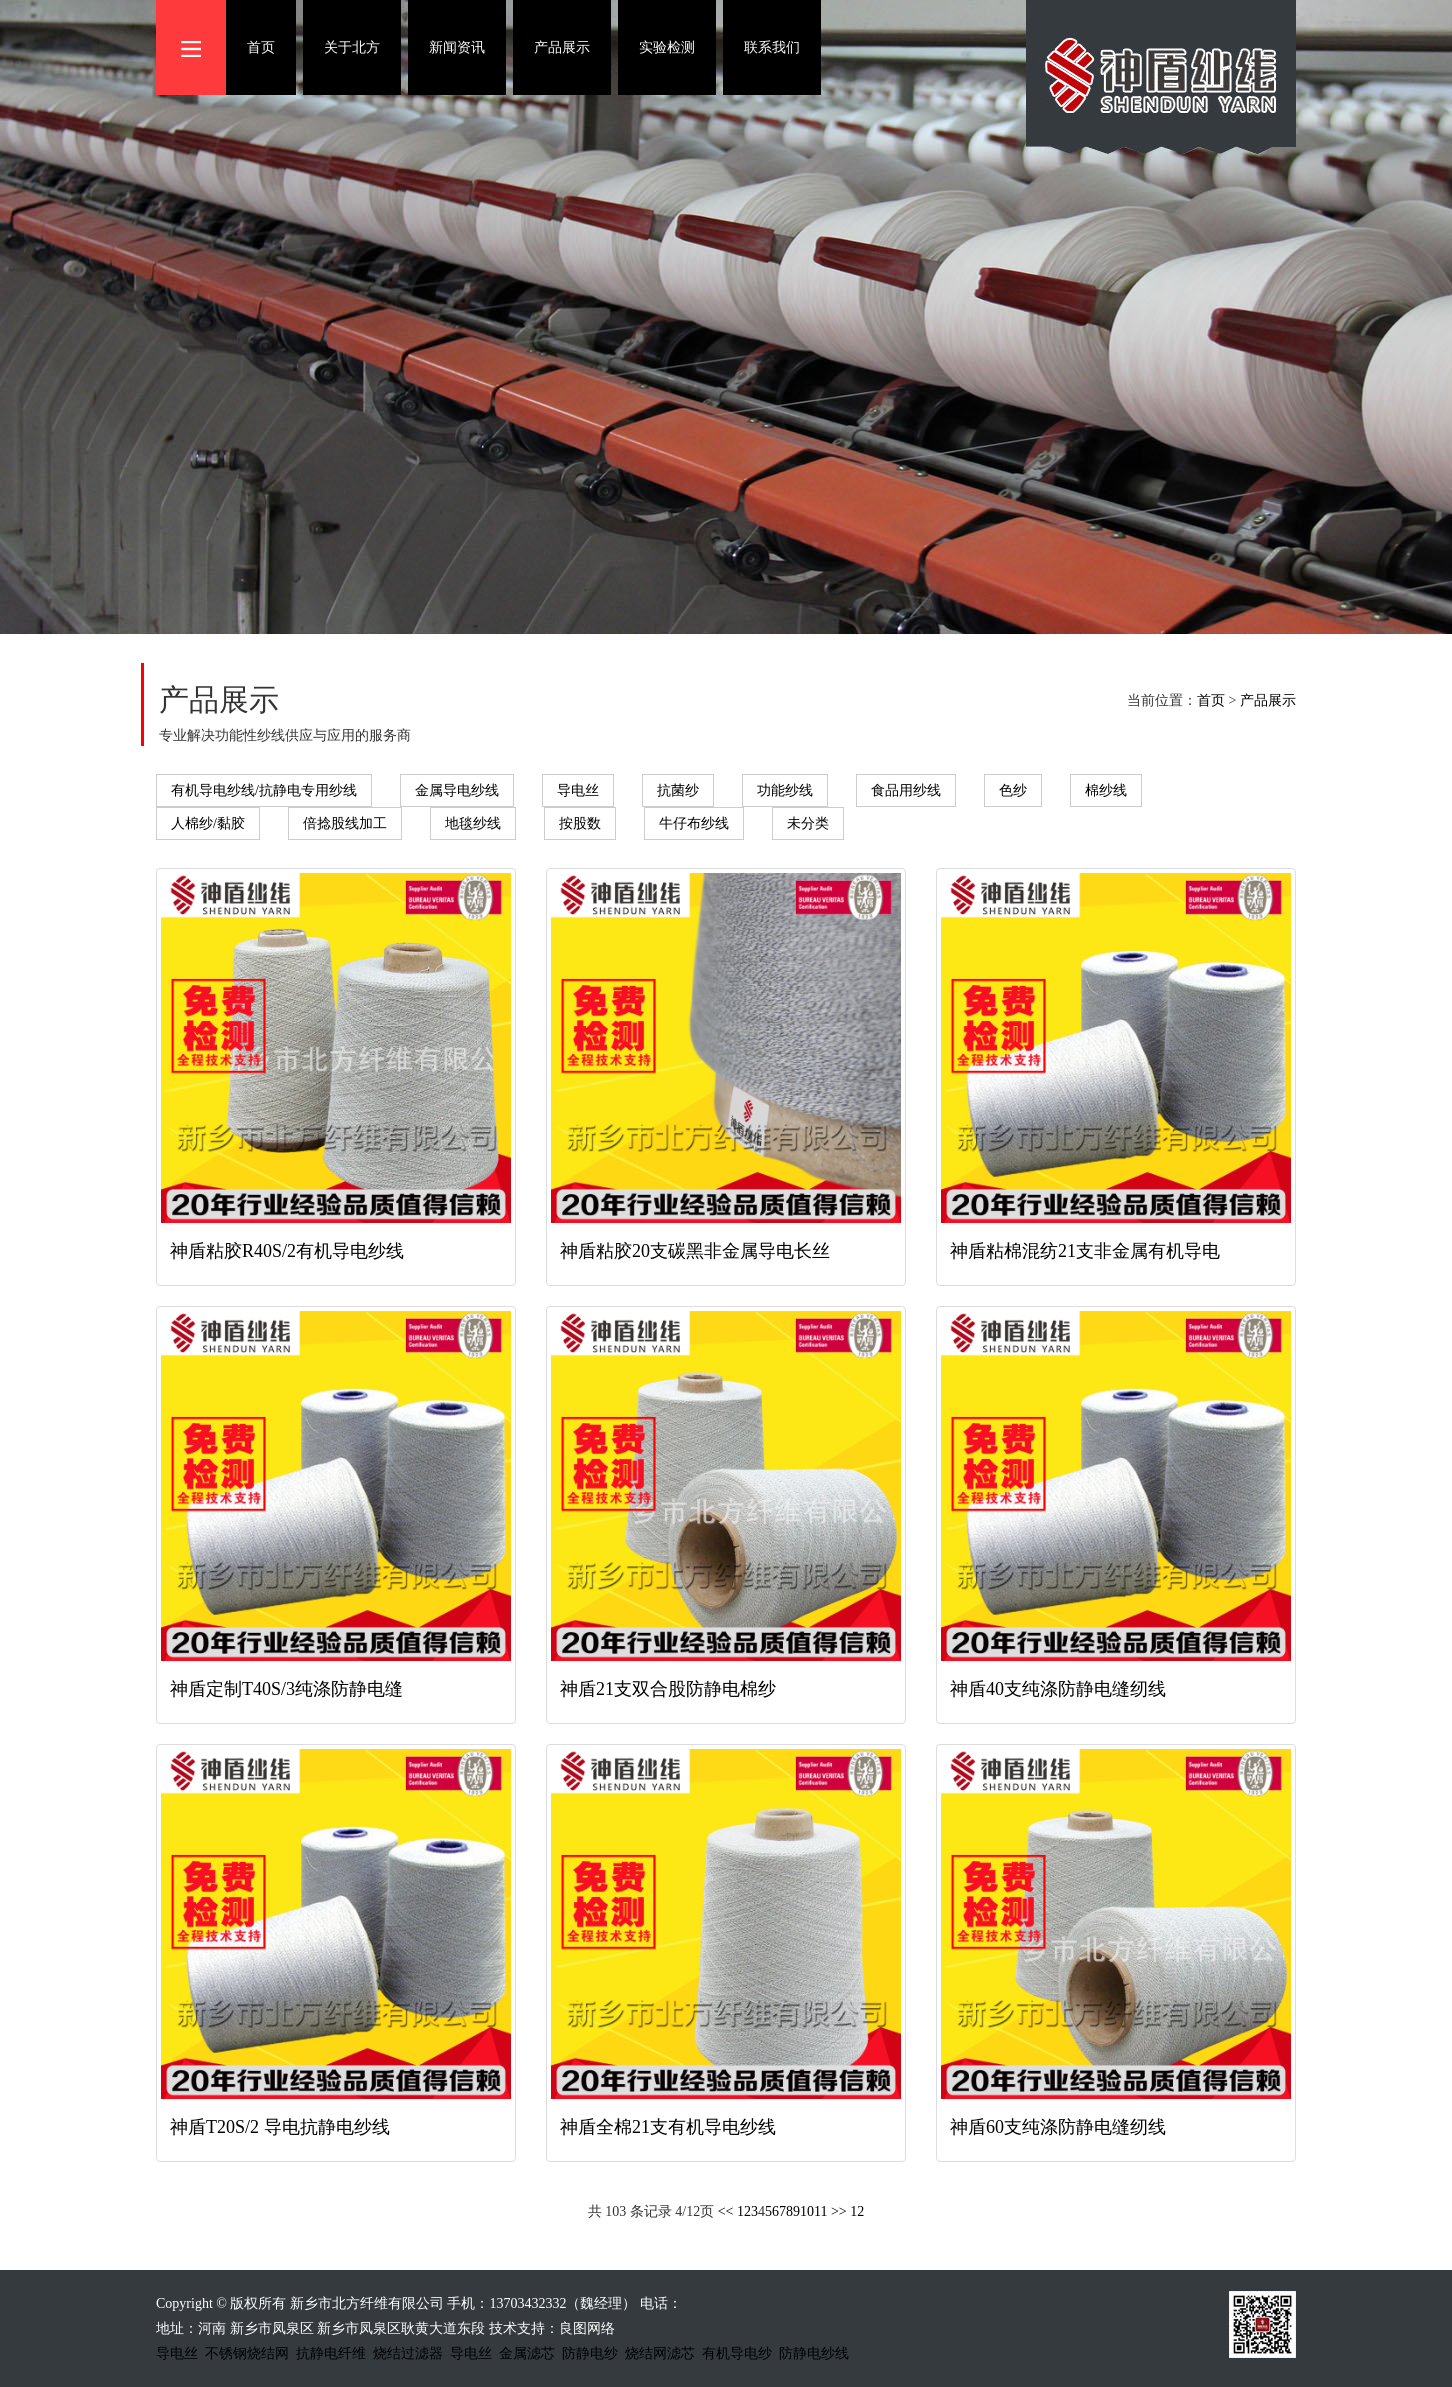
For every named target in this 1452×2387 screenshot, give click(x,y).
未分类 (808, 823)
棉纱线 (1106, 790)
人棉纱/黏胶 (208, 823)
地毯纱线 (473, 823)
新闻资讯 (457, 47)
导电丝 (578, 790)
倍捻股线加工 (345, 823)
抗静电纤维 (331, 2353)
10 (807, 2211)
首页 (261, 47)
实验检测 (667, 47)
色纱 (1013, 790)
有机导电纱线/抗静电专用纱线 (264, 790)
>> (839, 2211)
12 (857, 2211)
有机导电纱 (737, 2353)
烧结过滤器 (408, 2353)
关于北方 (352, 47)
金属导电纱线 (457, 790)
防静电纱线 (814, 2353)
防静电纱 (590, 2353)
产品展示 (562, 47)
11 (820, 2211)
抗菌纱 (678, 790)
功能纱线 (785, 790)
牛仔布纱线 (694, 823)
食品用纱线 (906, 790)
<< (726, 2211)
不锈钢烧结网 (247, 2353)
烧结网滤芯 (660, 2353)
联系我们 (772, 47)
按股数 (580, 823)
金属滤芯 (527, 2353)
